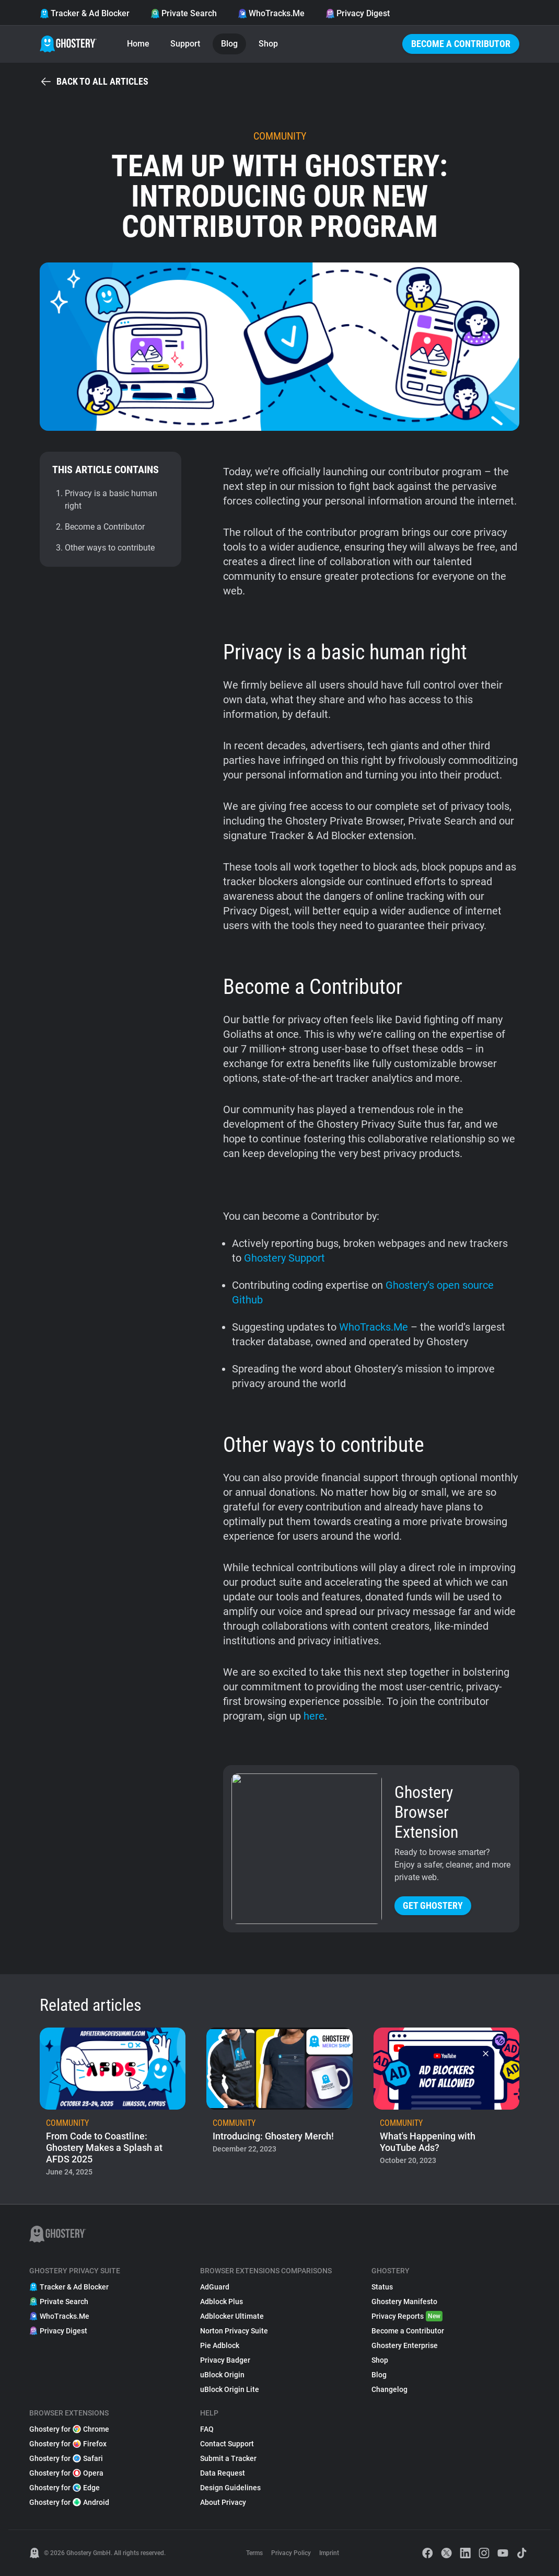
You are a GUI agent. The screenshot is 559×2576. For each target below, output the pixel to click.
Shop (268, 44)
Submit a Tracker (228, 2458)
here (314, 1716)
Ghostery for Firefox (68, 2444)
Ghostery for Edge (64, 2487)
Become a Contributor (460, 43)
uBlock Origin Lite (229, 2389)
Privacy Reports (406, 2316)
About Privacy (223, 2502)
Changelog (389, 2389)
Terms (254, 2553)
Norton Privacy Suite (234, 2331)
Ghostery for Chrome (69, 2429)
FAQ (207, 2429)
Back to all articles (94, 81)
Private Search (183, 13)
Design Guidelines (230, 2487)
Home (138, 44)
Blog (229, 44)
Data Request (222, 2473)
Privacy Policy (291, 2553)
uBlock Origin (222, 2375)
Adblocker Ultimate (232, 2316)
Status (382, 2287)
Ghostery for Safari (66, 2458)
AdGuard (214, 2287)
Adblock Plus (221, 2301)
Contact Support (227, 2444)
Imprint (329, 2553)
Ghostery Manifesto (404, 2301)
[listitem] (112, 2105)
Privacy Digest (357, 13)
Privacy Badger (225, 2360)
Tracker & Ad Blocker (85, 13)
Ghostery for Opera (66, 2473)
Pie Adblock (219, 2345)
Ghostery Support (284, 1258)
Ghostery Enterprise (404, 2345)
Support (185, 44)
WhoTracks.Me (271, 13)
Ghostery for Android (69, 2502)
